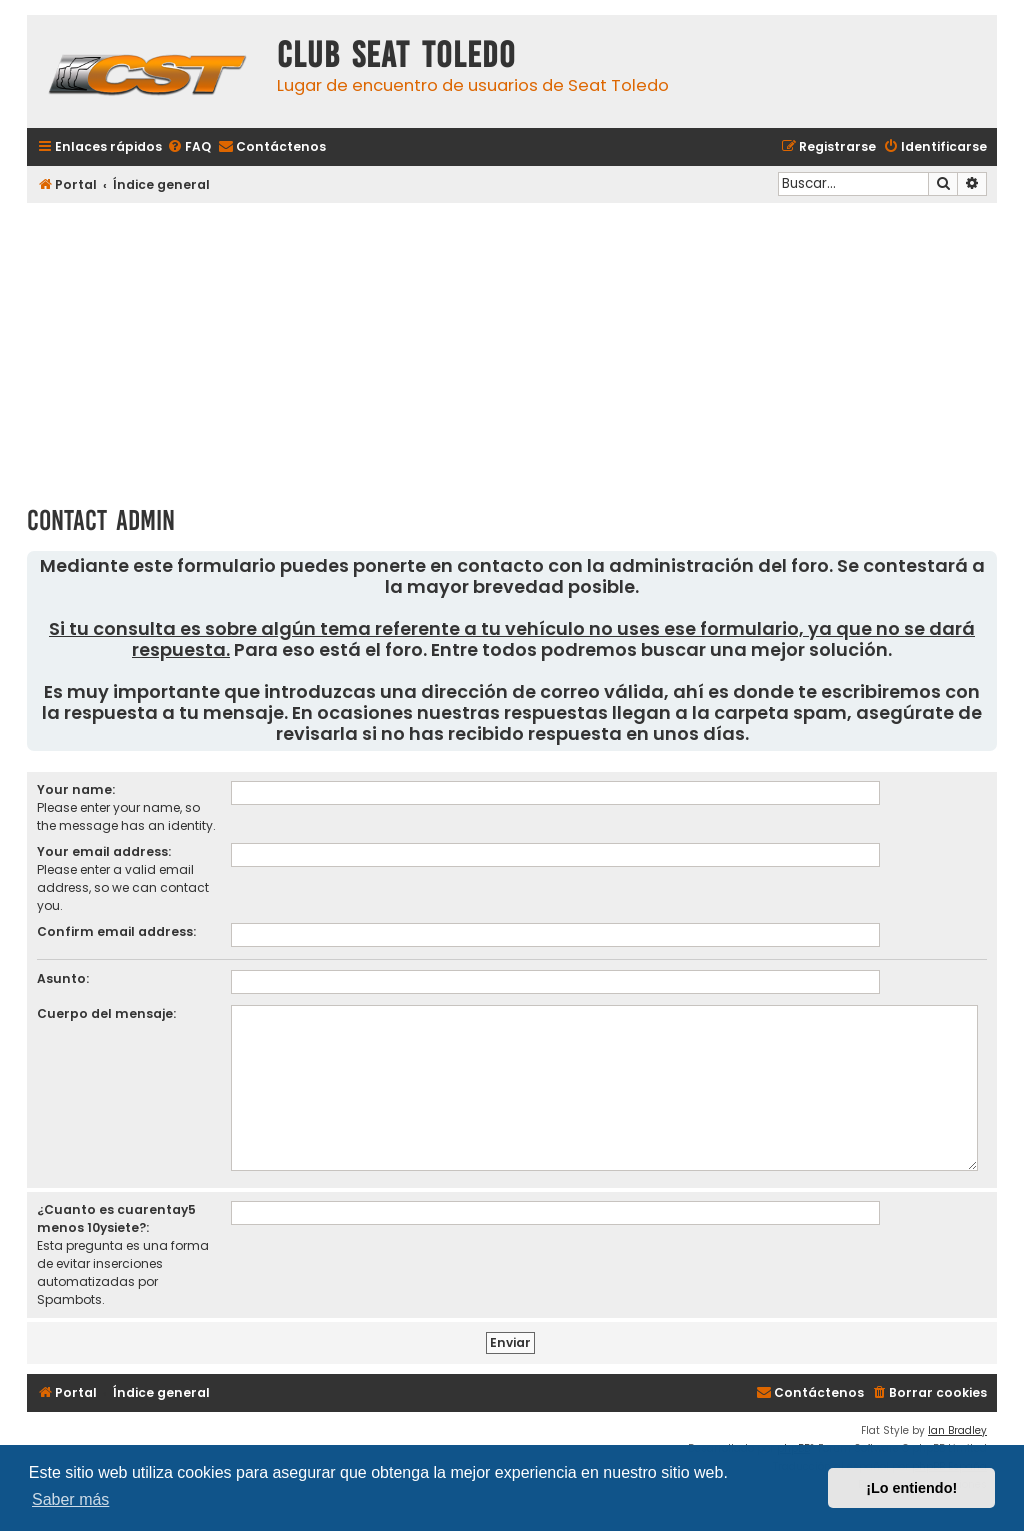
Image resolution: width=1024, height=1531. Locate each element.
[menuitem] (189, 147)
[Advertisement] (512, 347)
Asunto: (63, 978)
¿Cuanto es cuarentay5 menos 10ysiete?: (116, 1218)
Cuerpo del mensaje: (106, 1013)
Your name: (76, 789)
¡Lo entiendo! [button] (911, 1488)
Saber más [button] (70, 1499)
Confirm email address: (116, 931)
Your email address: (104, 851)
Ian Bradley (957, 1430)
